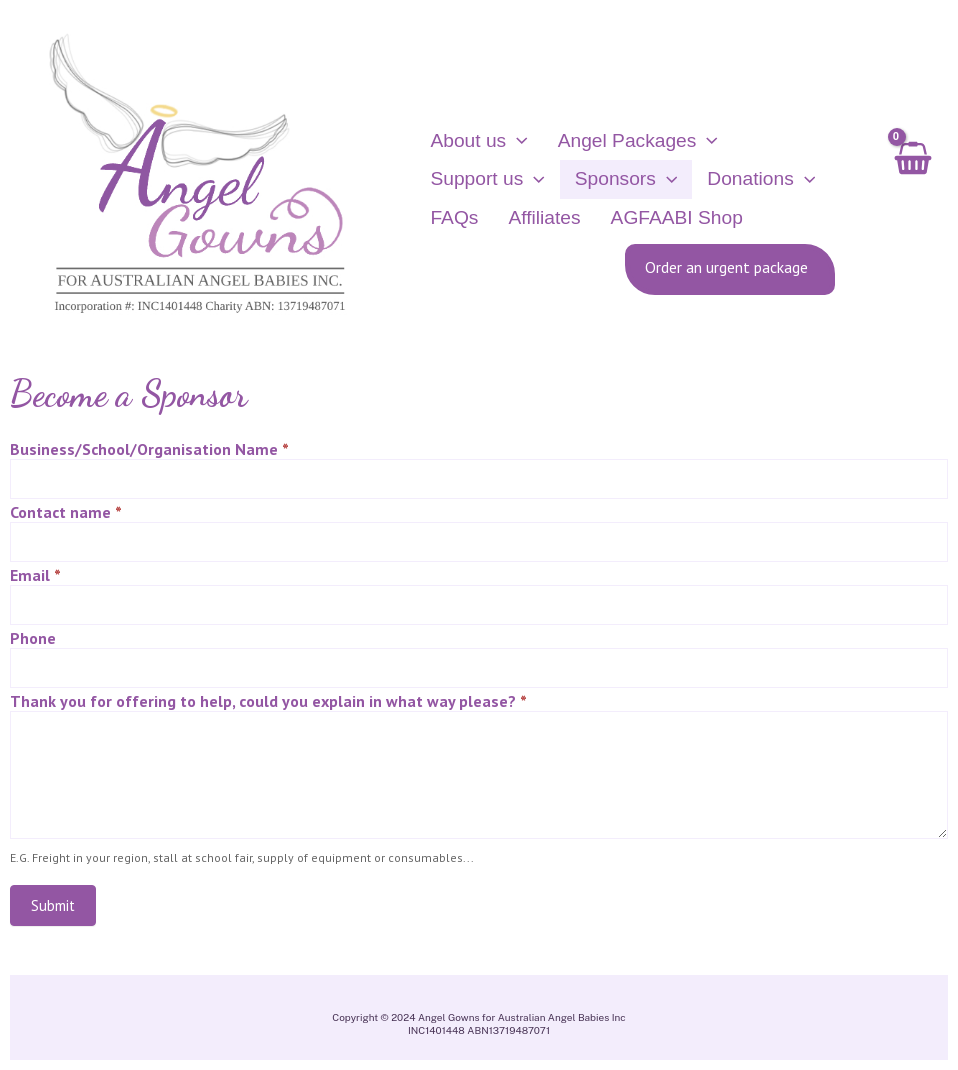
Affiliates (534, 219)
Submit (53, 909)
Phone (33, 643)
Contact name (66, 517)
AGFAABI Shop (657, 219)
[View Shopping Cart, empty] (911, 182)
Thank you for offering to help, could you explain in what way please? (268, 706)
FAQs (454, 219)
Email (35, 580)
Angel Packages (628, 143)
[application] (517, 143)
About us (478, 143)
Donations (741, 182)
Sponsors (616, 182)
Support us (487, 182)
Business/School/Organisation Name (149, 454)
